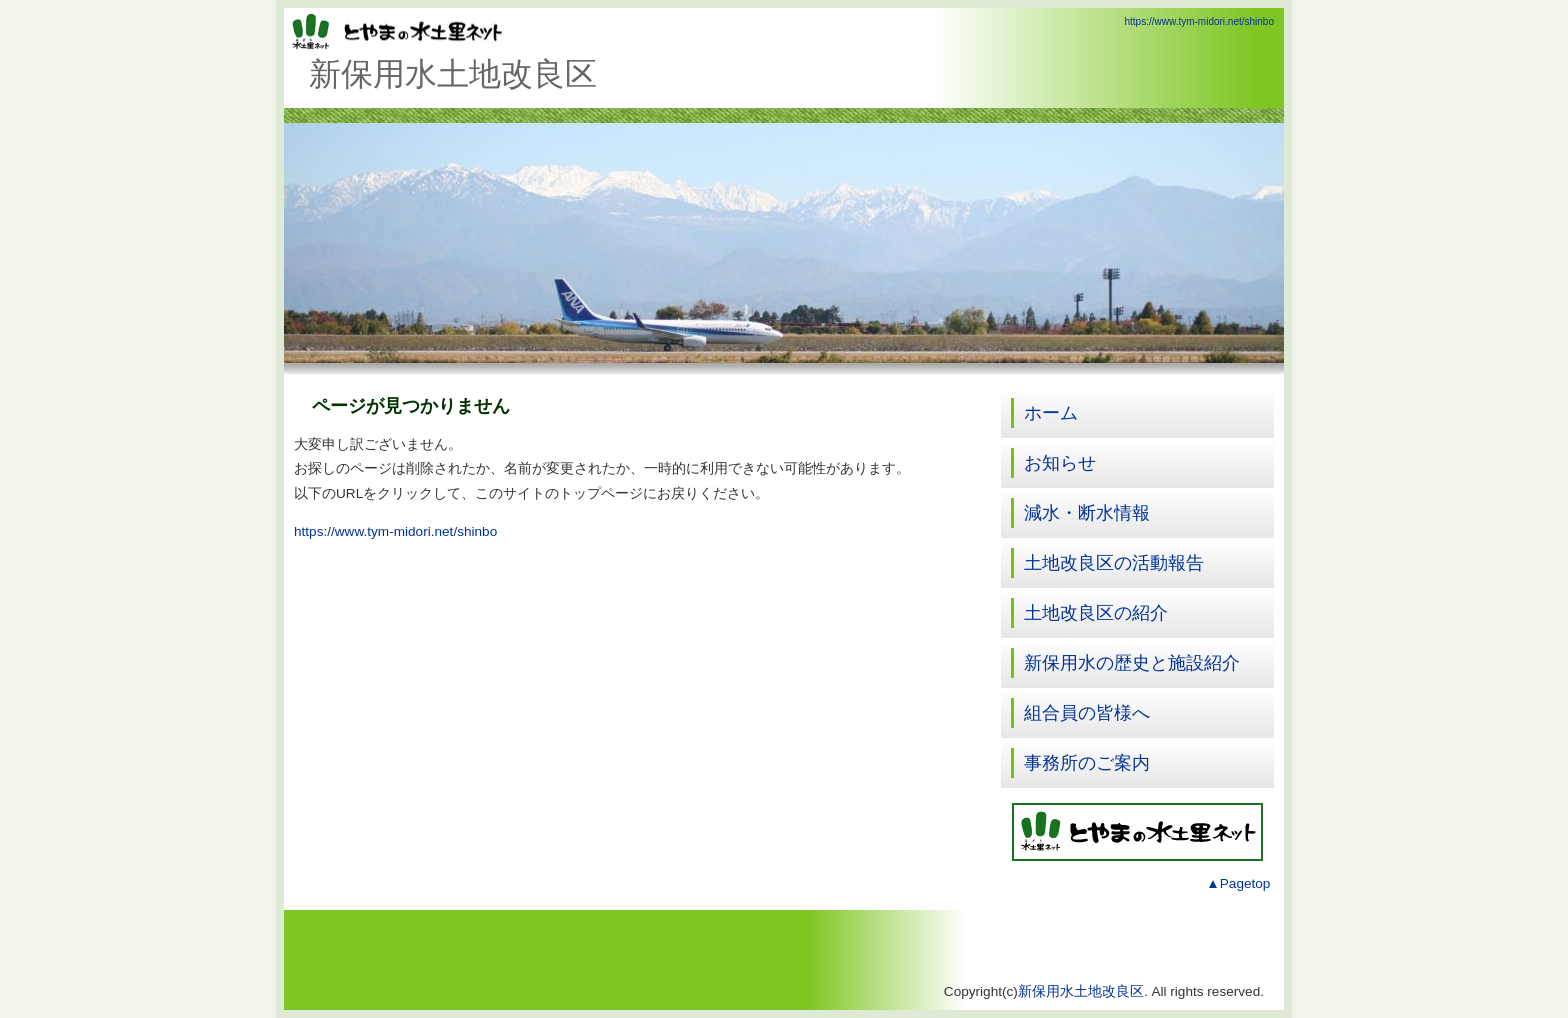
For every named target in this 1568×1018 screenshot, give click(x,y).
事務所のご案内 (1087, 763)
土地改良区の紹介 (1096, 613)
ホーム (1051, 413)
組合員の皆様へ (1087, 713)
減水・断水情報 (1087, 513)
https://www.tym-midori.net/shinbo (1200, 21)
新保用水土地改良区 (1081, 991)
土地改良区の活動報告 (1114, 563)
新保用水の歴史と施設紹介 (1132, 663)
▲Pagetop (1238, 883)
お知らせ (1060, 463)
